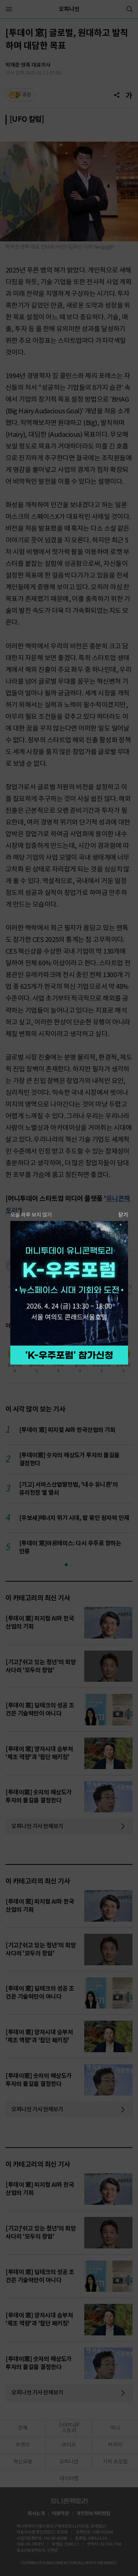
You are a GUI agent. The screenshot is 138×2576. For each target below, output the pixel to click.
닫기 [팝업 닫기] (123, 1215)
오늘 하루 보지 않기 (31, 1215)
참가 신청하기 (69, 1354)
